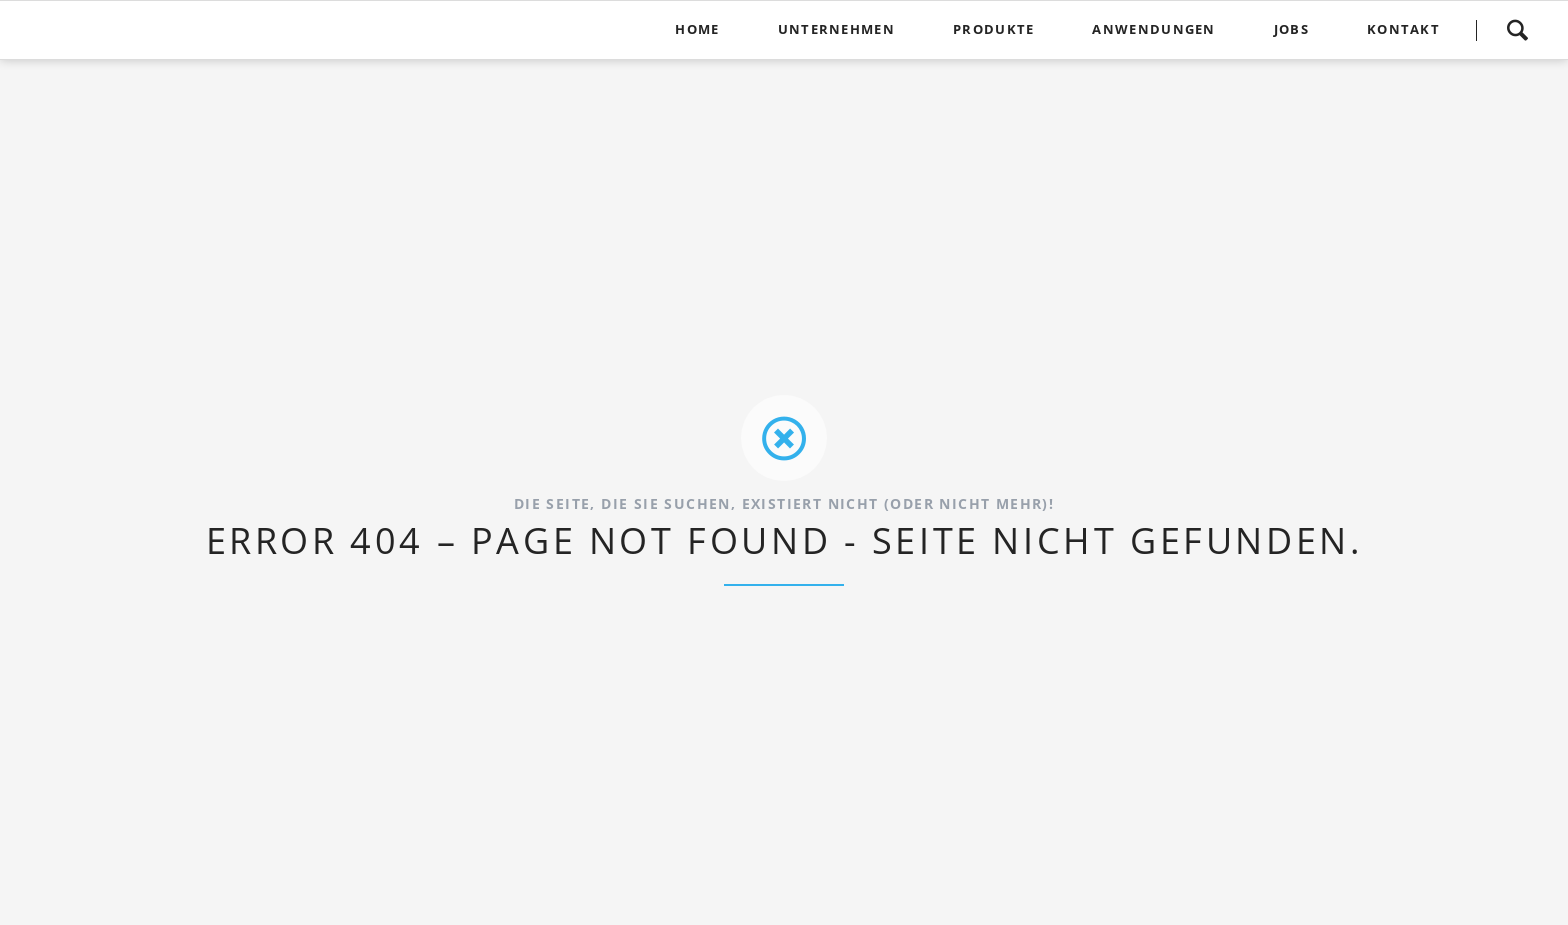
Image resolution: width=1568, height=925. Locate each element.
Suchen (1517, 30)
